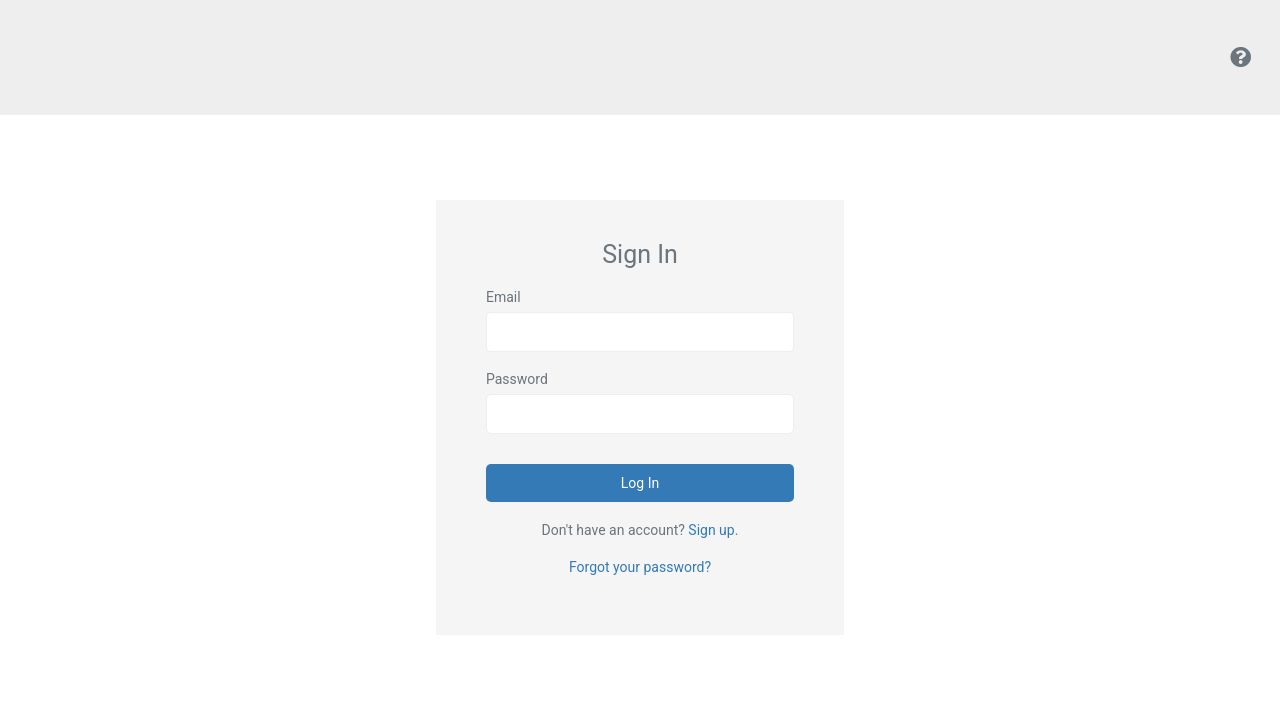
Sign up (711, 530)
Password (517, 379)
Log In (640, 483)
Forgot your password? (640, 567)
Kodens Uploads (95, 58)
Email (503, 297)
